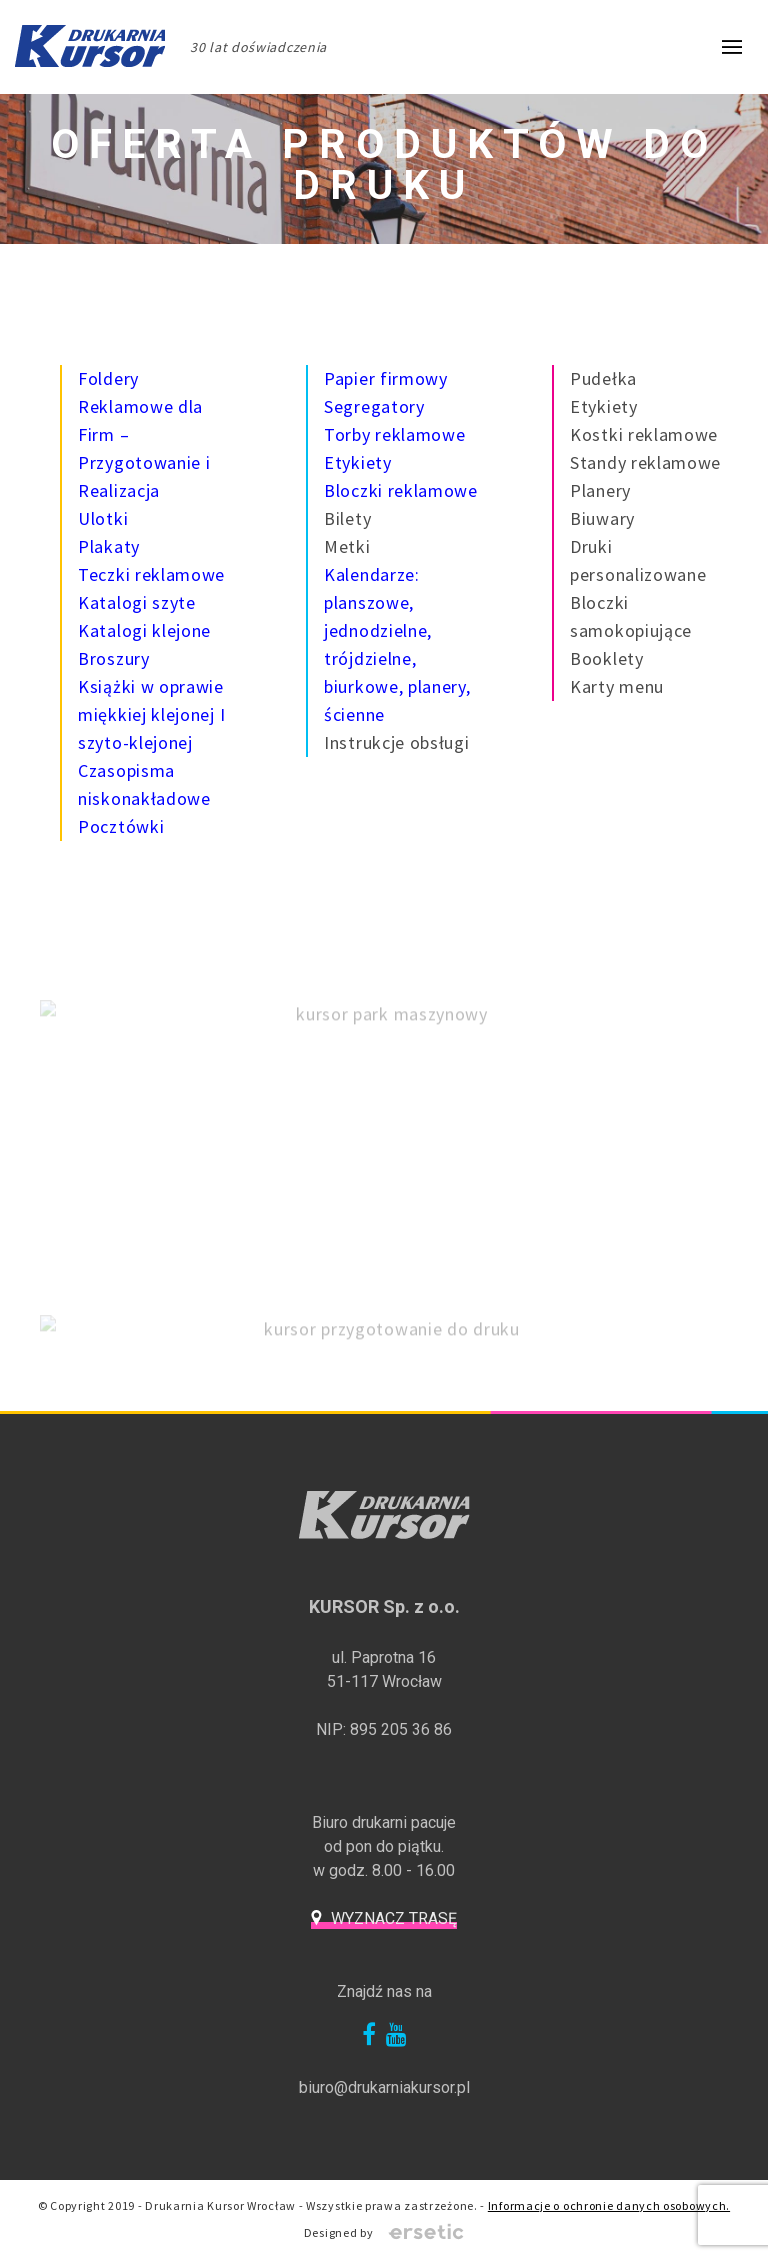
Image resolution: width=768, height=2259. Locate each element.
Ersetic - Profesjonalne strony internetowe (426, 2233)
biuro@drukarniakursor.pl (384, 2087)
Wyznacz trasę (394, 1918)
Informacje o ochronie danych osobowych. (609, 2205)
